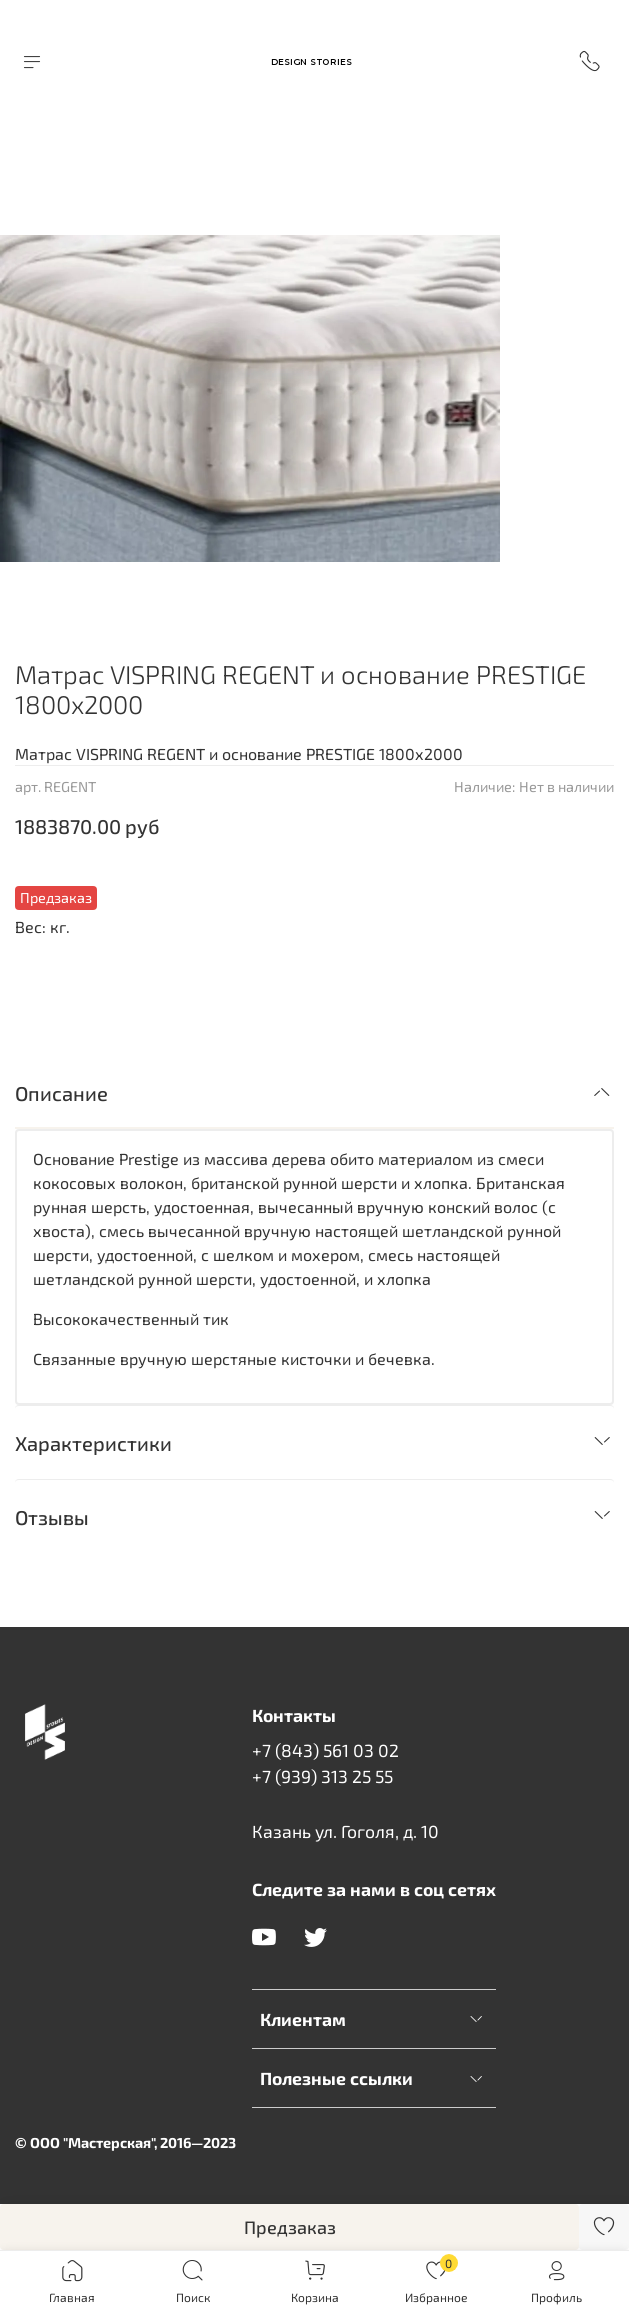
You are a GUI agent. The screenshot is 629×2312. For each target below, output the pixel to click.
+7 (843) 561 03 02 (325, 1750)
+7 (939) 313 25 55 (322, 1776)
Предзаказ (290, 2227)
